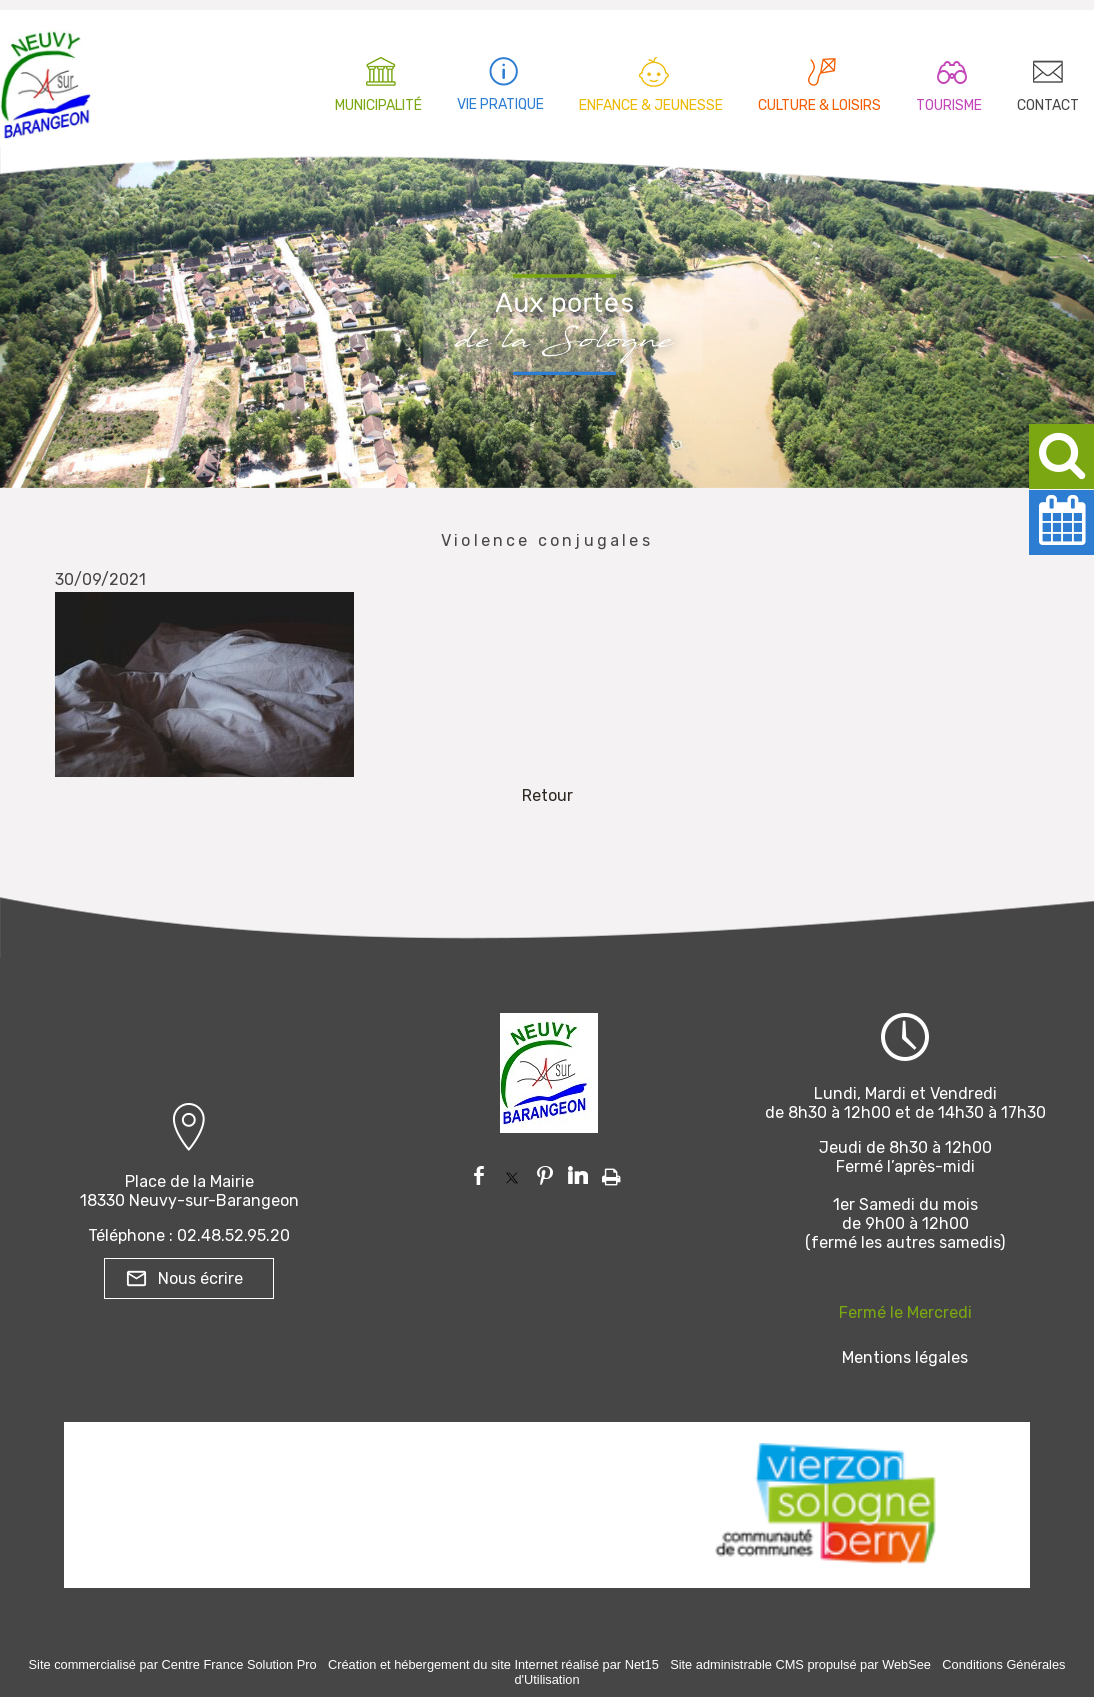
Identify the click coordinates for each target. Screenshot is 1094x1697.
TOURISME (949, 105)
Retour (547, 795)
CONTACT (1048, 105)
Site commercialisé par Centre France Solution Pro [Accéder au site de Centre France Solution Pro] (173, 1664)
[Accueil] (46, 80)
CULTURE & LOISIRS (819, 105)
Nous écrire (200, 1278)
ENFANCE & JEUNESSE (651, 105)
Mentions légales (905, 1357)
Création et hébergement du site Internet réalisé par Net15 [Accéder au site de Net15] (493, 1664)
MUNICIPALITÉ (378, 105)
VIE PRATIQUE (500, 104)
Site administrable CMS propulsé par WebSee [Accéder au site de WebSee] (800, 1664)
